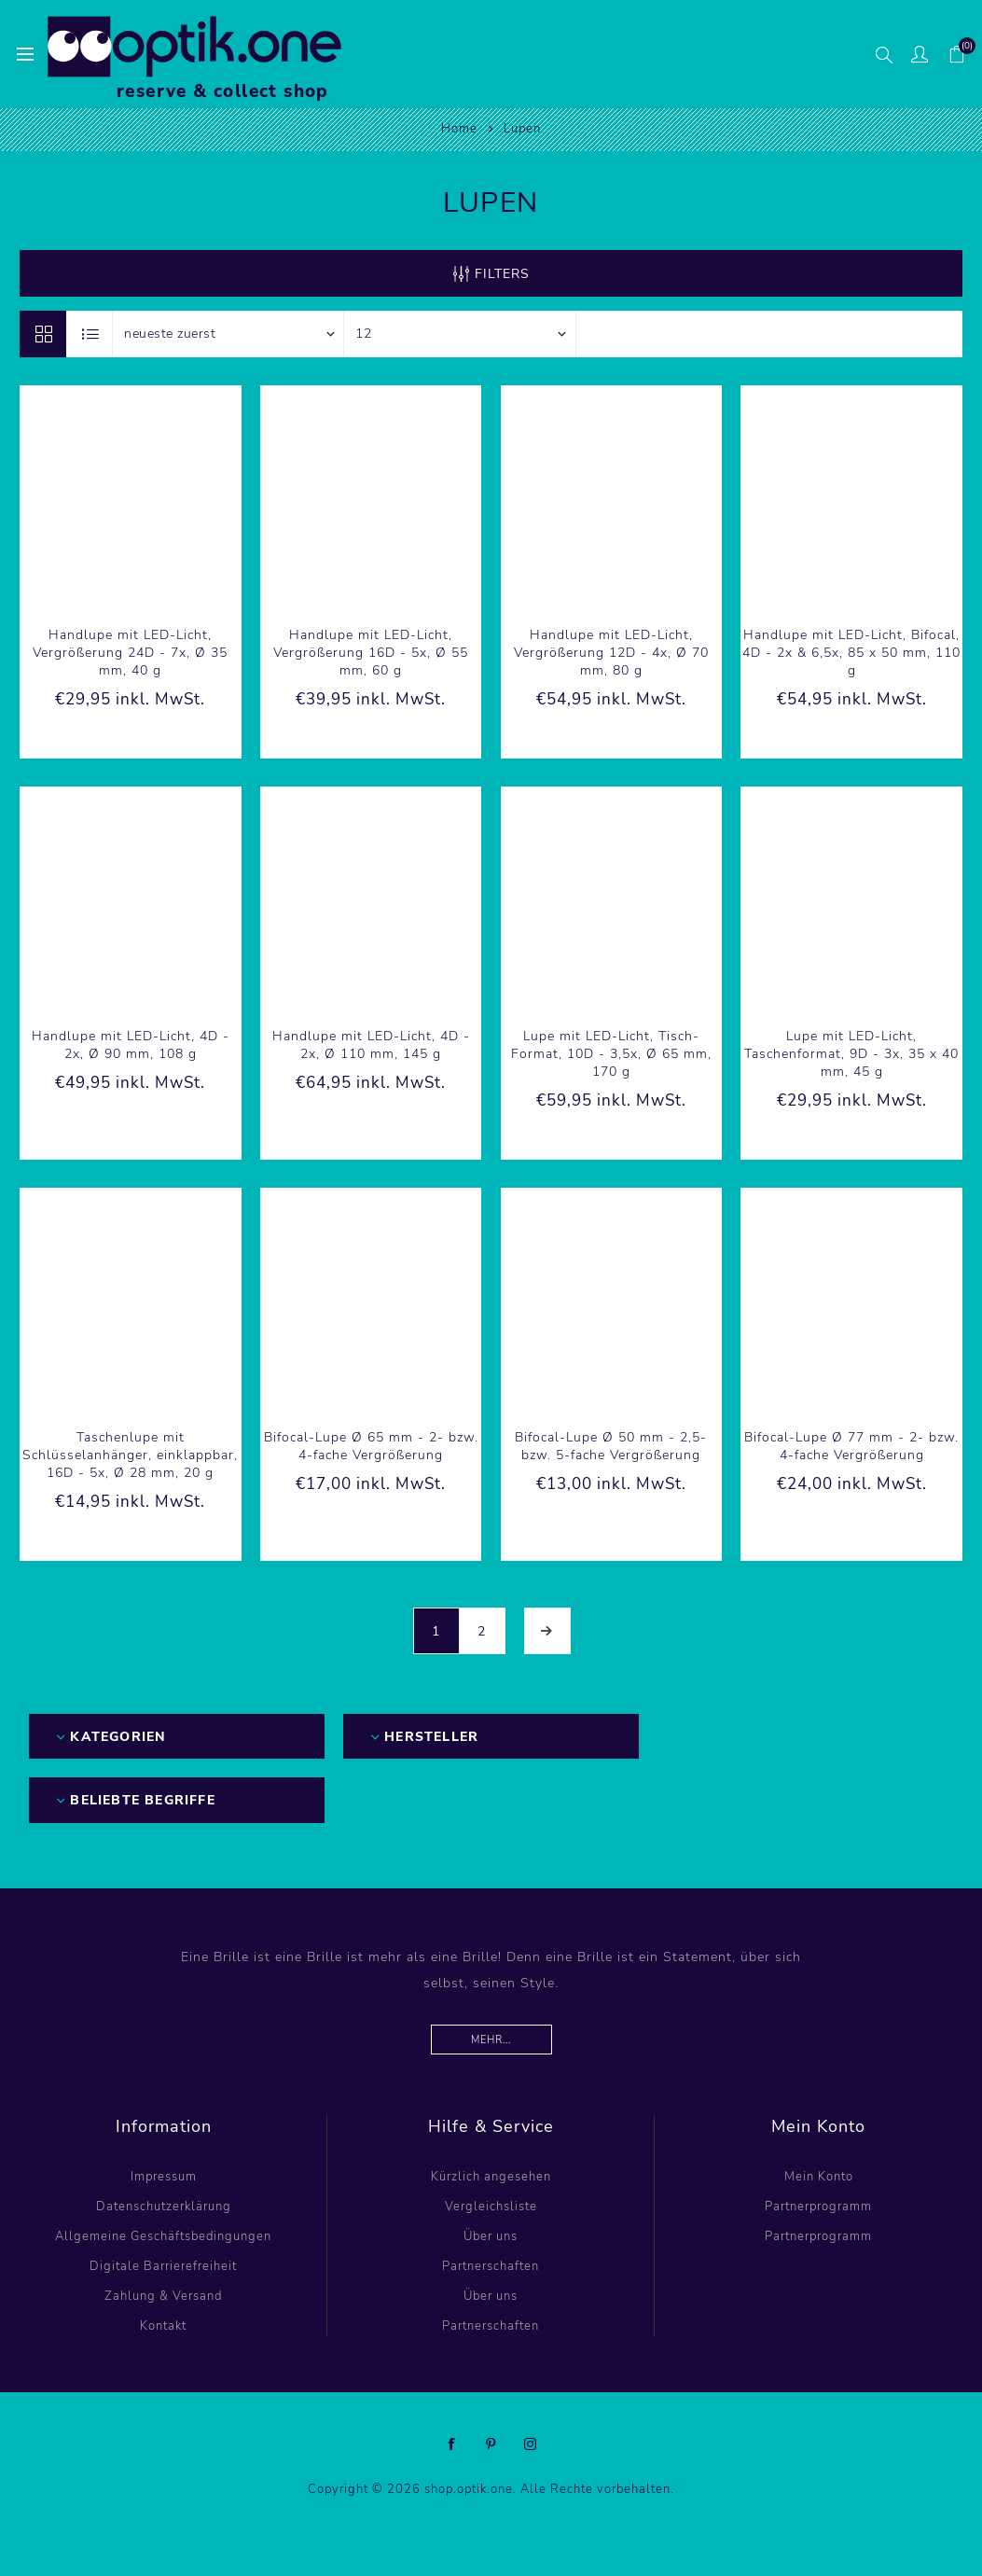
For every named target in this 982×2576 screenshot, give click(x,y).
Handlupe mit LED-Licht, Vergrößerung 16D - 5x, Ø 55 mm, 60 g (370, 652)
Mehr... (491, 2040)
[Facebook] (452, 2444)
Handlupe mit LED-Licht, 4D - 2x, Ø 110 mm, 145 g (371, 1045)
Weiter (547, 1630)
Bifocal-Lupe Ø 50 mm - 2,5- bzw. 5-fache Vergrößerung (611, 1446)
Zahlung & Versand (163, 2296)
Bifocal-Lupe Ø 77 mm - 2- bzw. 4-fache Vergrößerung (851, 1446)
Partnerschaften (490, 2266)
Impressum (164, 2176)
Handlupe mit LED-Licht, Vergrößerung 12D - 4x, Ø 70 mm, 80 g (611, 652)
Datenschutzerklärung (163, 2206)
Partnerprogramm (818, 2206)
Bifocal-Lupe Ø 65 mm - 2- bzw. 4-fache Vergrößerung (371, 1446)
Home (459, 128)
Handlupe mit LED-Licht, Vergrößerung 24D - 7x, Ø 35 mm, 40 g (130, 652)
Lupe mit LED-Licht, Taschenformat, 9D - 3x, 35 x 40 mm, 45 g (851, 1053)
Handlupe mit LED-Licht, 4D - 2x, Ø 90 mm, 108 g (130, 1045)
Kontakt (163, 2326)
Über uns (490, 2236)
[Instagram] (531, 2444)
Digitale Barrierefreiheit (163, 2266)
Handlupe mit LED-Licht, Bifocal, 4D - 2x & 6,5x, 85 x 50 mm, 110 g (851, 652)
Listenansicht (90, 334)
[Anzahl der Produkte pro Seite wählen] (459, 334)
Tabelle (43, 334)
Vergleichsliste (491, 2206)
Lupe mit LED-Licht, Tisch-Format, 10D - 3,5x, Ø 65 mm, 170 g (611, 1053)
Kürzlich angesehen (491, 2176)
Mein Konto (818, 2176)
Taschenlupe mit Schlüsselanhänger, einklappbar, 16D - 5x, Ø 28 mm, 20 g (130, 1455)
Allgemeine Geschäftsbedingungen (163, 2236)
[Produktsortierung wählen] (228, 334)
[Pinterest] (491, 2444)
